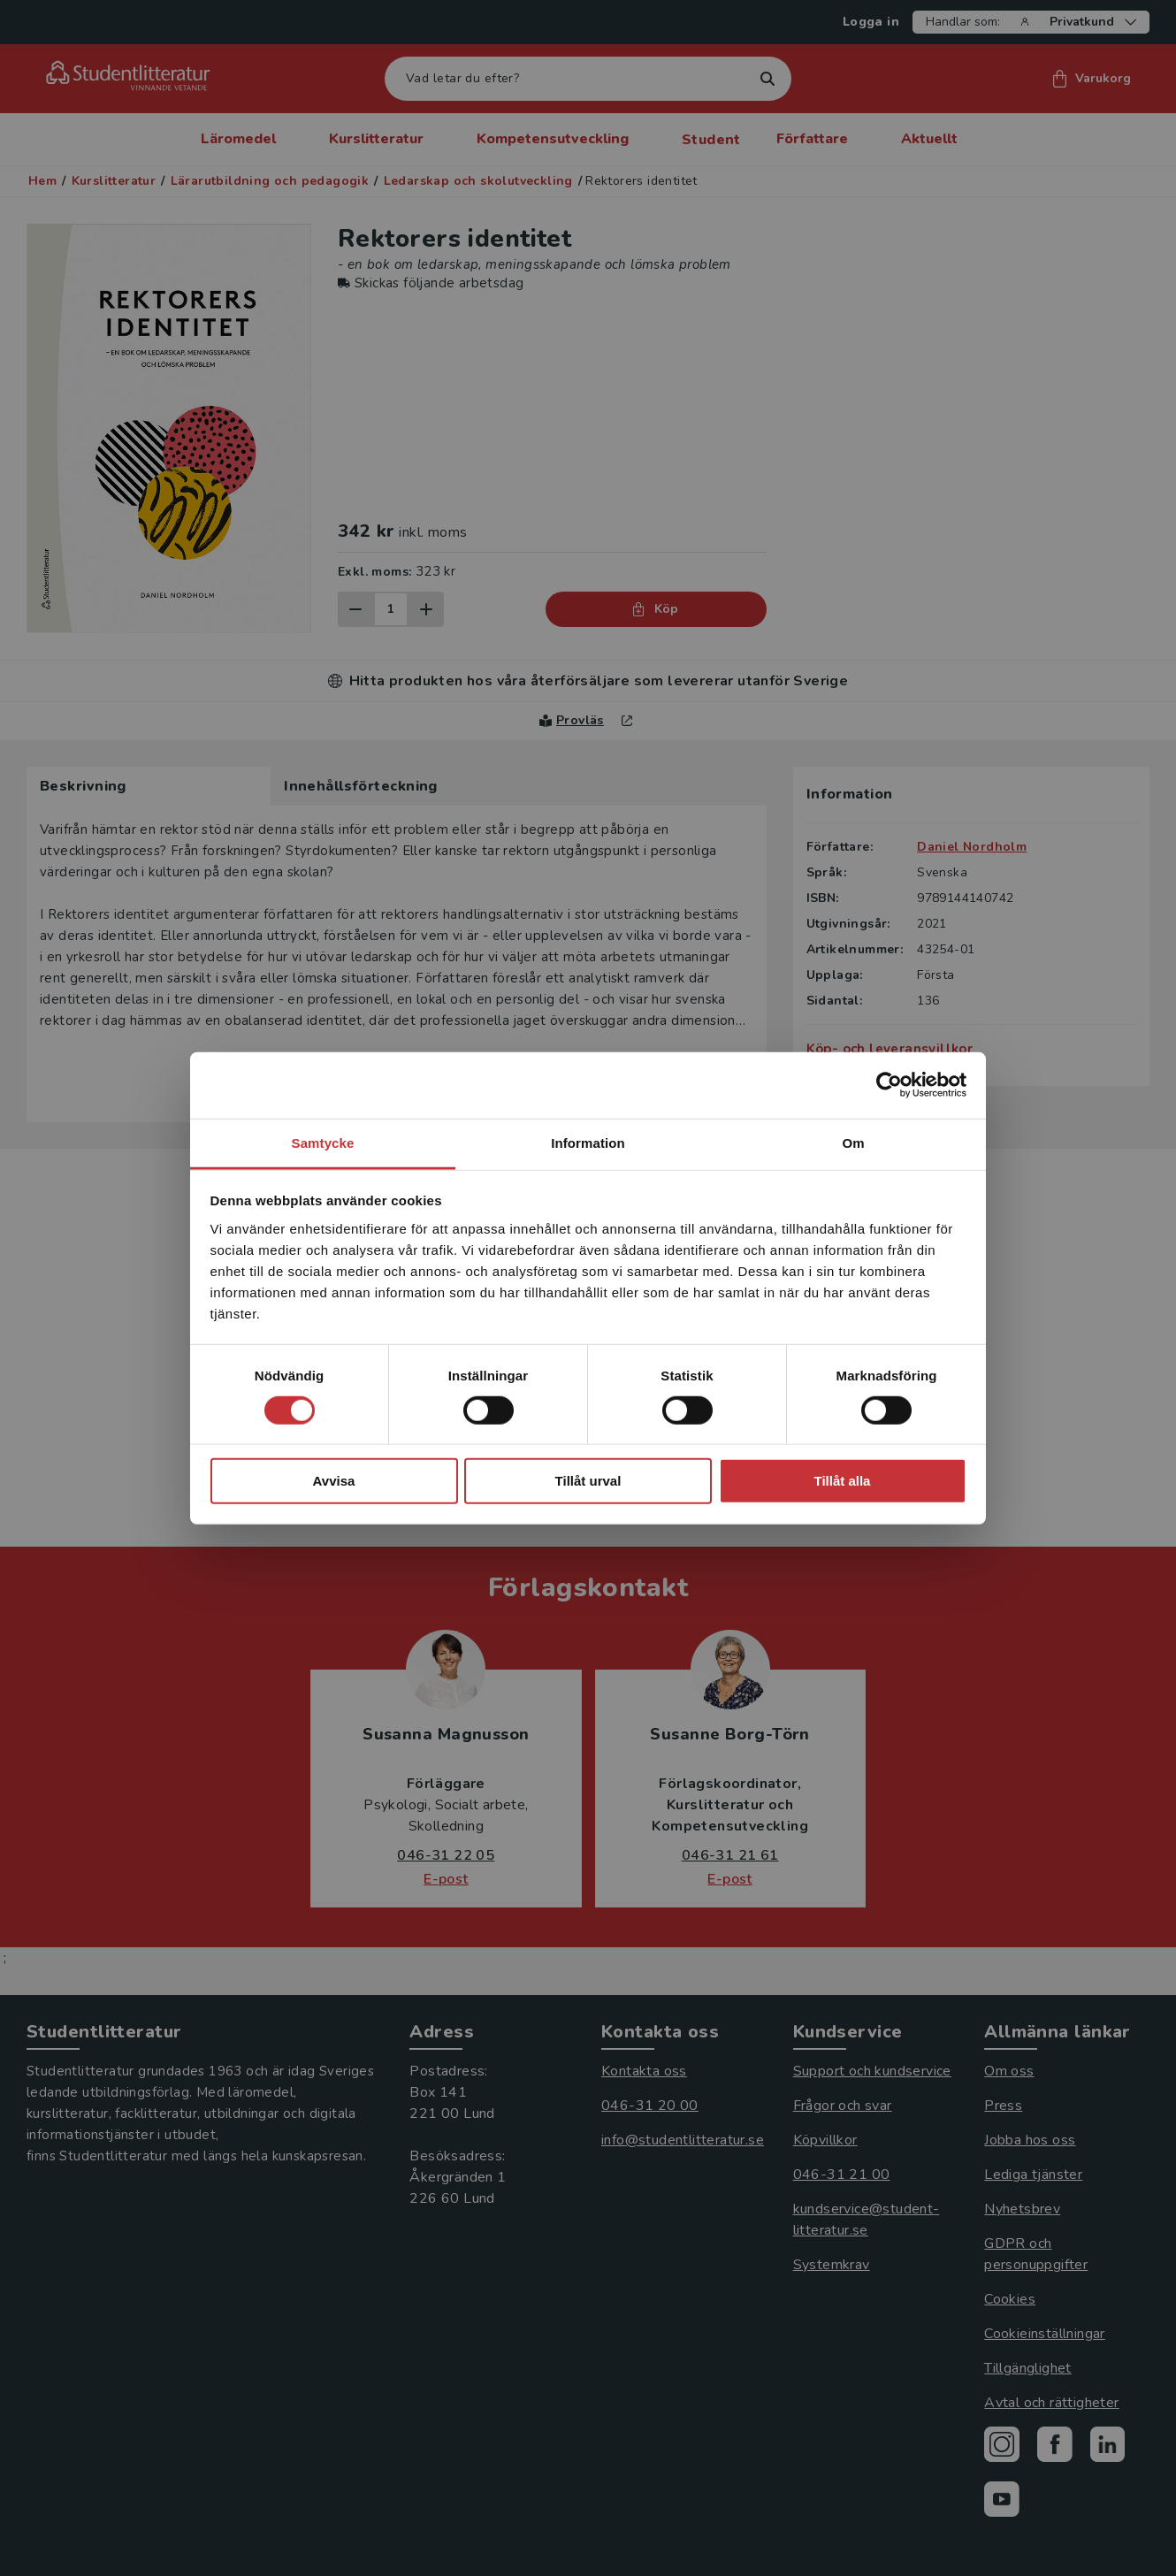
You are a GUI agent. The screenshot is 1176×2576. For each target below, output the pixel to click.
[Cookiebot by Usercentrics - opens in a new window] (889, 1085)
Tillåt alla (842, 1480)
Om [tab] (853, 1142)
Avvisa (334, 1480)
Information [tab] (588, 1142)
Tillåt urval (588, 1480)
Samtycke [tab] (323, 1142)
